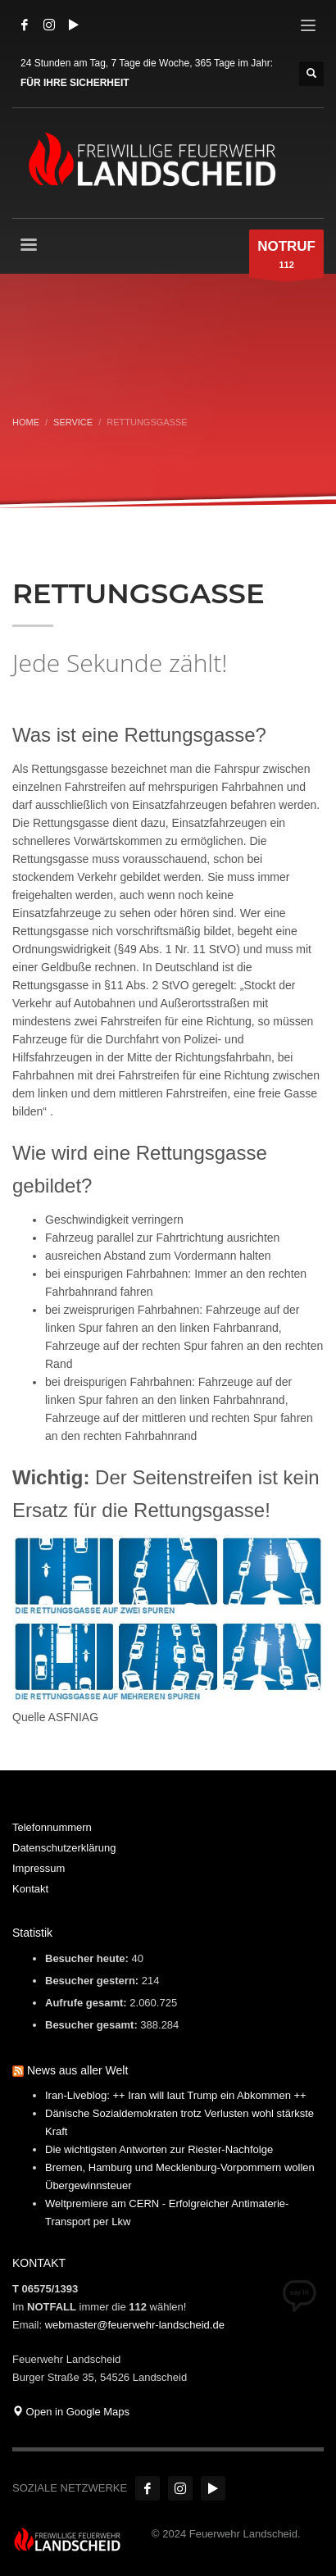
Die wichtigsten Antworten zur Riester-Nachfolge (159, 2149)
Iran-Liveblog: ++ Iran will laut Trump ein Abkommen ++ (175, 2095)
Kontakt (30, 1889)
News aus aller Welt (77, 2070)
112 (286, 258)
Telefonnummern (52, 1827)
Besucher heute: (88, 1958)
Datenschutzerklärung (64, 1848)
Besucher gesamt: (92, 2025)
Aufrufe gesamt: (87, 2003)
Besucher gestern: (93, 1980)
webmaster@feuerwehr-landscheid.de (135, 2325)
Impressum (38, 1868)
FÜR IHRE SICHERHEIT (74, 83)
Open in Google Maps (70, 2412)
